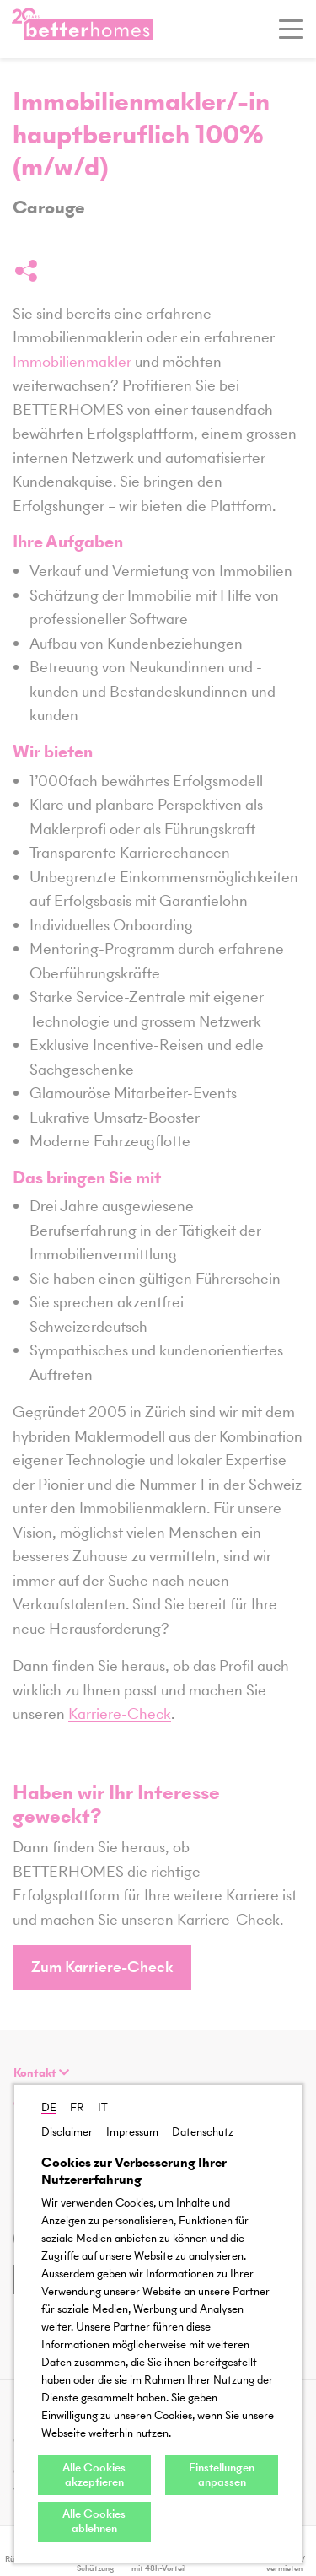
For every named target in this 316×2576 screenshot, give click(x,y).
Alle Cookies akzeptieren (94, 2475)
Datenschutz (202, 2132)
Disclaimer (67, 2132)
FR (77, 2107)
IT (103, 2107)
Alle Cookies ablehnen (94, 2521)
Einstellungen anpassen (221, 2475)
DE (48, 2107)
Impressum (132, 2132)
